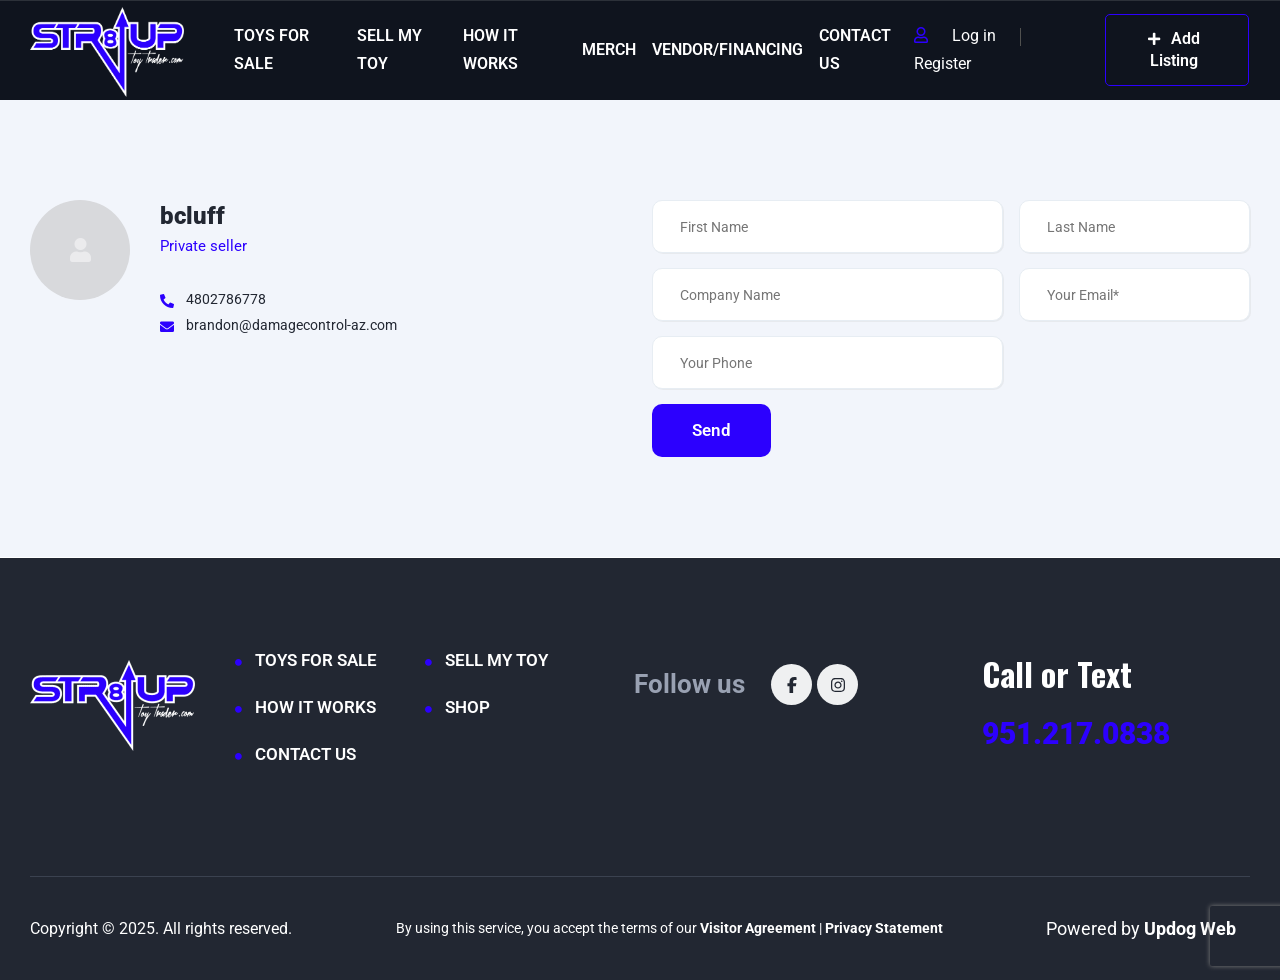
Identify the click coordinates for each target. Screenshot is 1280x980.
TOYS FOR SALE (271, 49)
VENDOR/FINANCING (727, 49)
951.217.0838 (1076, 733)
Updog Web (1190, 928)
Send (711, 430)
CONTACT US (855, 49)
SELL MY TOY (389, 49)
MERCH (609, 49)
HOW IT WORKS (490, 49)
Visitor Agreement (758, 928)
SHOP (467, 707)
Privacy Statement (884, 928)
